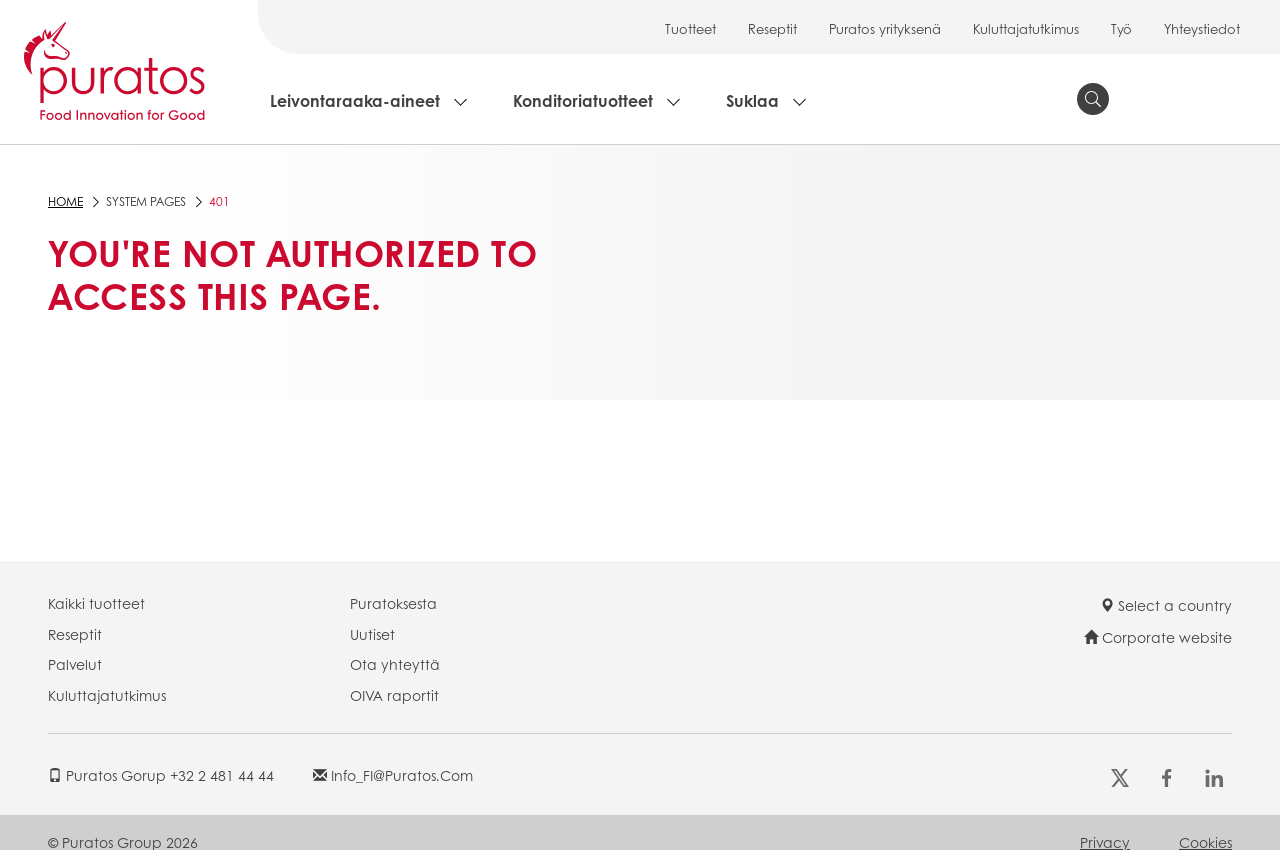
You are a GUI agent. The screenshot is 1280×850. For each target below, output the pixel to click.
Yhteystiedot (1202, 28)
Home (65, 201)
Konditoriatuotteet (583, 100)
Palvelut (75, 664)
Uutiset (372, 634)
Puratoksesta (393, 603)
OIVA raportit (394, 695)
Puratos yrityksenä (885, 28)
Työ (1121, 28)
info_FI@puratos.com (393, 775)
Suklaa (752, 100)
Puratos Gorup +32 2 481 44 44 (161, 775)
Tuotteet (690, 28)
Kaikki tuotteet (96, 603)
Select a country (1166, 605)
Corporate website (1158, 637)
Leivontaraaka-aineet (355, 100)
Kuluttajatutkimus (1026, 28)
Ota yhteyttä (395, 664)
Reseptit (772, 28)
